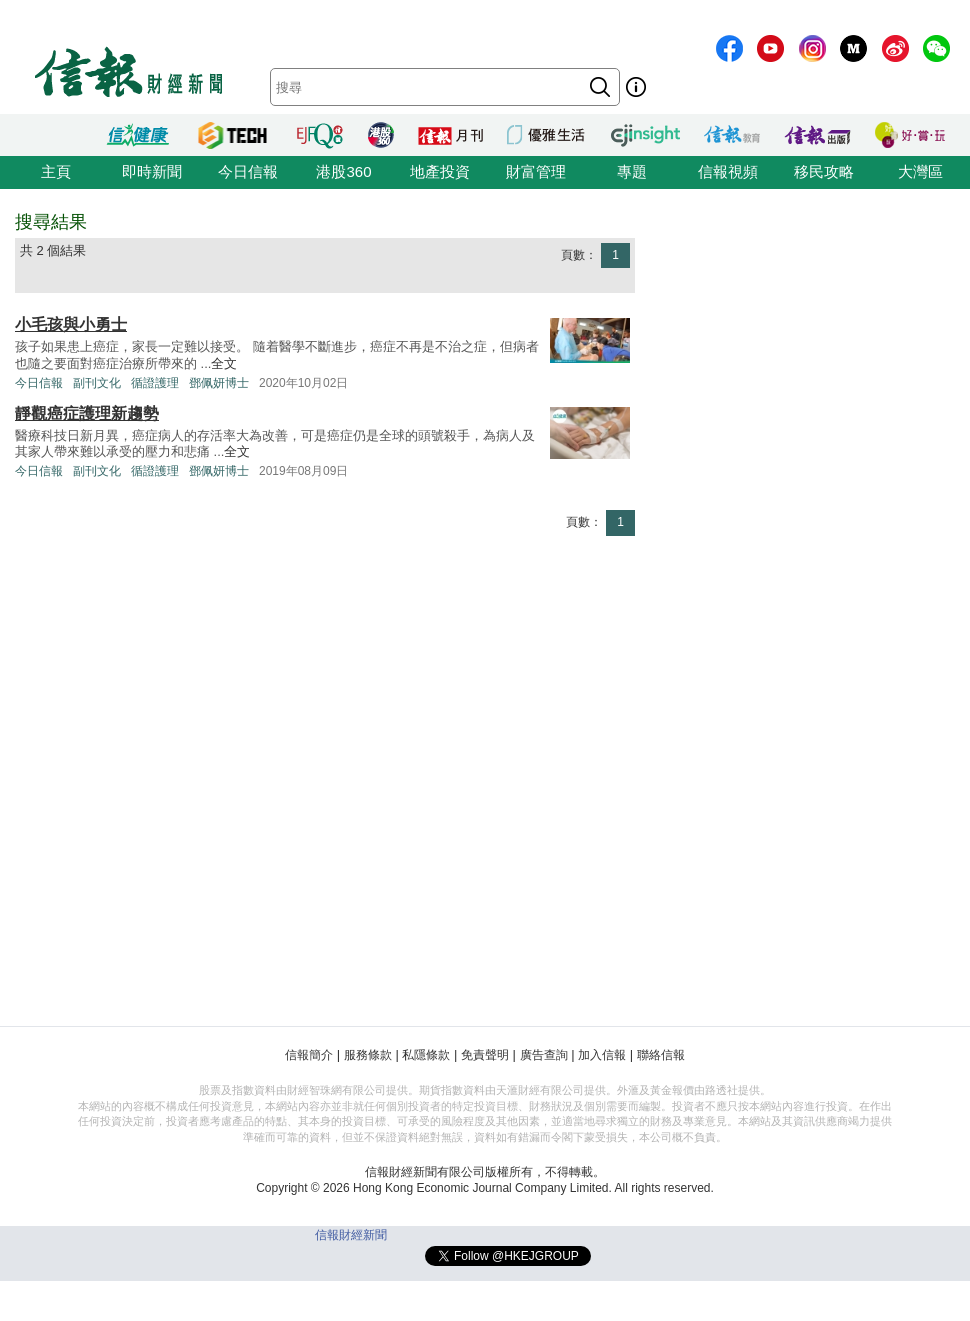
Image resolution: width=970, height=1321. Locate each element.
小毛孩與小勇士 (71, 324)
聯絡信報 (661, 1055)
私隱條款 (426, 1055)
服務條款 (368, 1055)
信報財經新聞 (351, 1235)
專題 (632, 171)
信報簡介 (309, 1055)
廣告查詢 (544, 1055)
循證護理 (155, 383)
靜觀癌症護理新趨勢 (87, 413)
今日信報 (248, 171)
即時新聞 (152, 171)
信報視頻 (728, 171)
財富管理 (536, 171)
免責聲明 (485, 1055)
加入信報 (602, 1055)
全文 (224, 363)
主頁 (56, 171)
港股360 (343, 171)
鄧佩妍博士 (219, 383)
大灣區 (920, 171)
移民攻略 (824, 171)
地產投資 (440, 171)
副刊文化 (97, 383)
